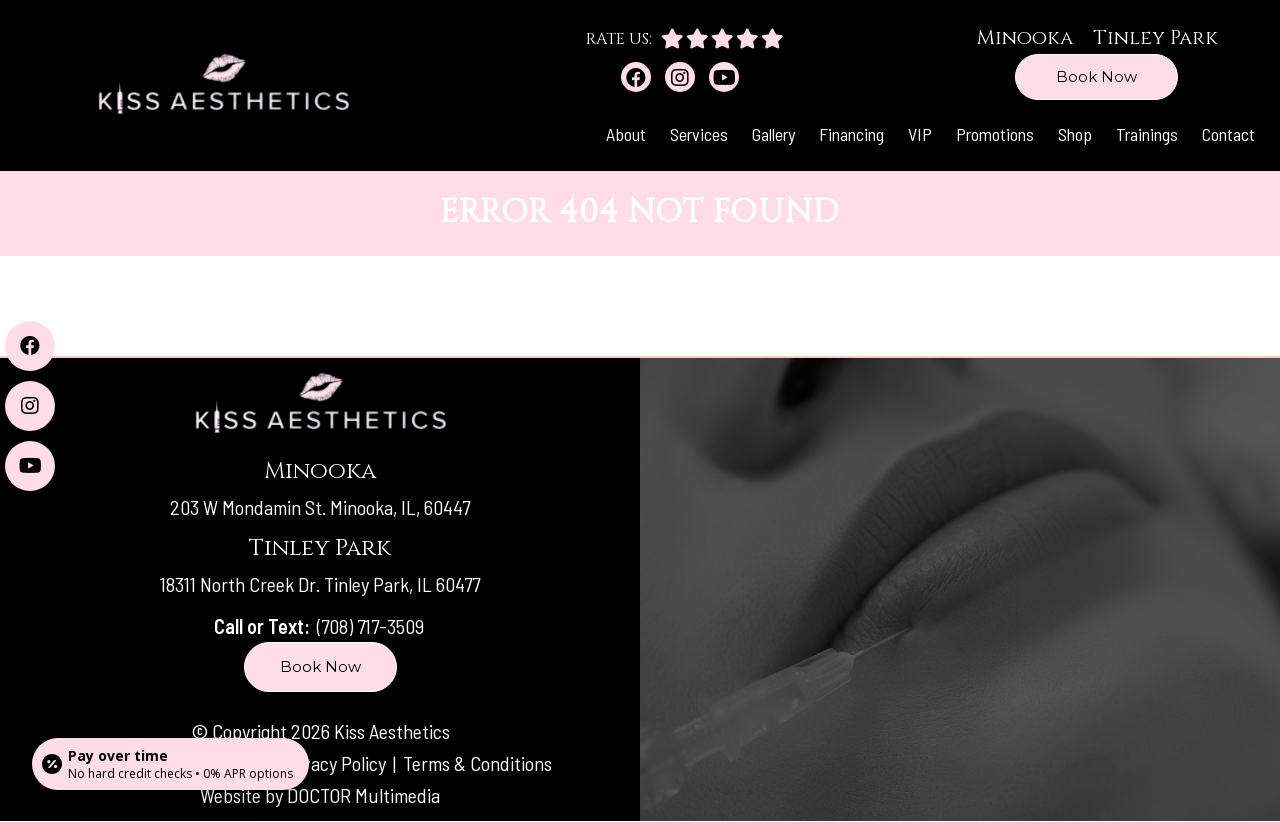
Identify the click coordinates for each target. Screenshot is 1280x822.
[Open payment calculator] (170, 764)
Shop (1075, 134)
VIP (920, 134)
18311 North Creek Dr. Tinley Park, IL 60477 (320, 584)
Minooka (1024, 37)
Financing (851, 134)
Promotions (995, 134)
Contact (1228, 134)
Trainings (1147, 134)
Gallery (773, 134)
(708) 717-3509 (370, 626)
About (626, 134)
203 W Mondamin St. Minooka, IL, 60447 (320, 507)
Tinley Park (1155, 37)
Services (699, 134)
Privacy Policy (335, 763)
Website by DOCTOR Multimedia (320, 795)
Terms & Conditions (477, 763)
